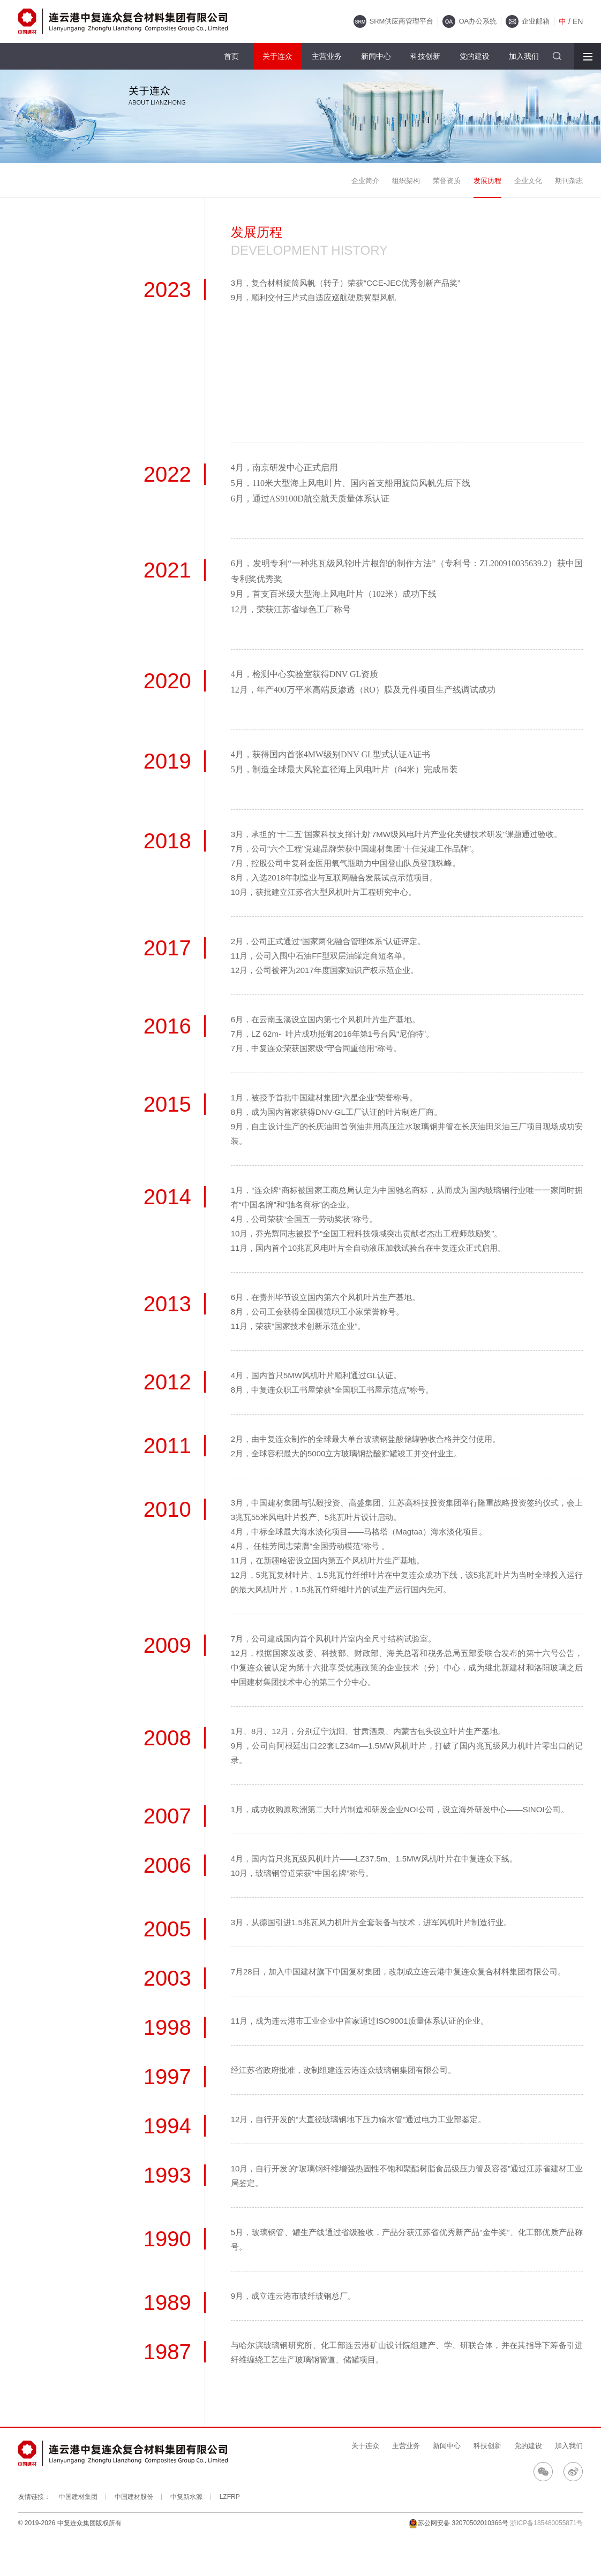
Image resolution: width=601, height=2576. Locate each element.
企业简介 (365, 181)
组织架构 (406, 181)
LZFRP (230, 2497)
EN (578, 21)
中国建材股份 (134, 2497)
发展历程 (487, 181)
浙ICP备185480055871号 (546, 2523)
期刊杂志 (569, 181)
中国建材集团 (78, 2497)
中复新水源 (186, 2497)
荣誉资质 (447, 181)
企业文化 (528, 181)
